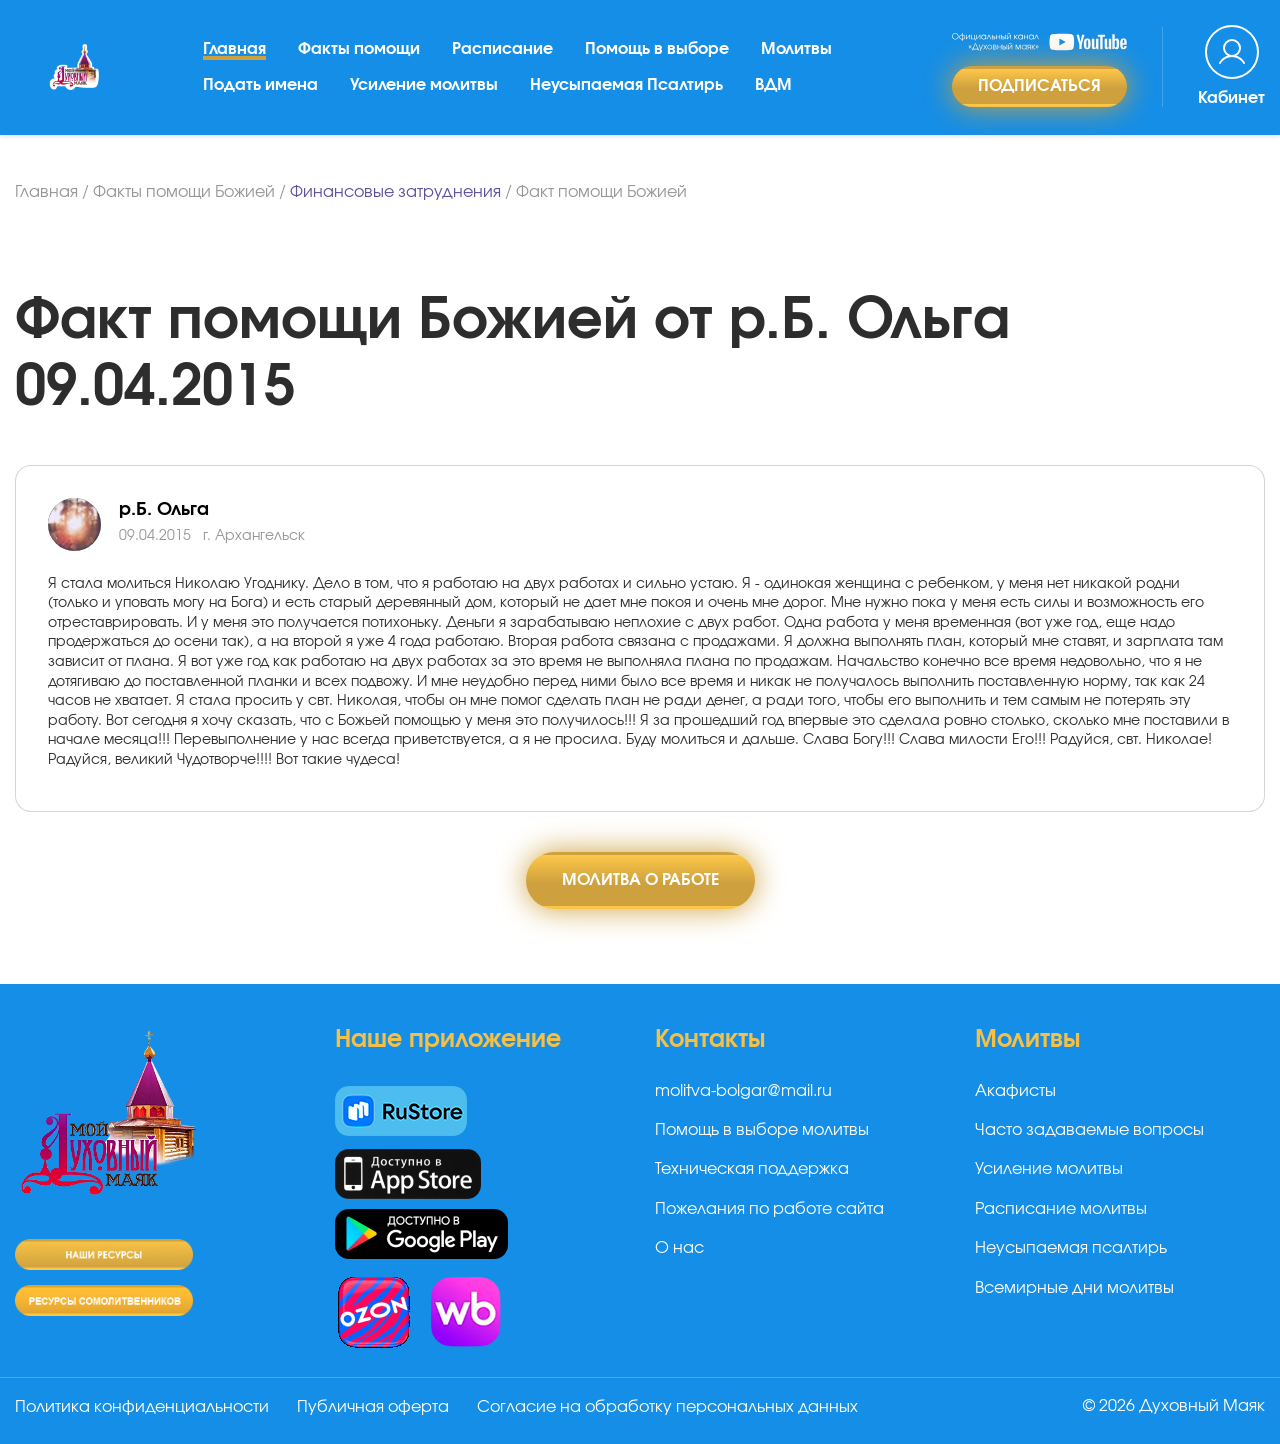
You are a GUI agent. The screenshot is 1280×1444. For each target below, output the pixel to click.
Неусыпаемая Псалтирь (626, 85)
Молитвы (796, 49)
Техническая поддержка (752, 1169)
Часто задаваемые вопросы (1089, 1130)
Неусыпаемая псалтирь (1071, 1248)
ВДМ (773, 85)
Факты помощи (359, 49)
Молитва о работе (640, 880)
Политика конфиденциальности (142, 1407)
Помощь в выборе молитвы (762, 1130)
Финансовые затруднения (395, 192)
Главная (234, 49)
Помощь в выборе (657, 49)
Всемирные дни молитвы (1074, 1288)
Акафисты (1015, 1091)
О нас (679, 1248)
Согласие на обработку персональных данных (667, 1407)
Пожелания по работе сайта (769, 1209)
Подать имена (260, 85)
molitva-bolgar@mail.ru (743, 1091)
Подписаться (1039, 86)
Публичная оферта (373, 1407)
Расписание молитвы (1061, 1209)
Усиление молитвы (424, 85)
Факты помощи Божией (184, 192)
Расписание (502, 49)
